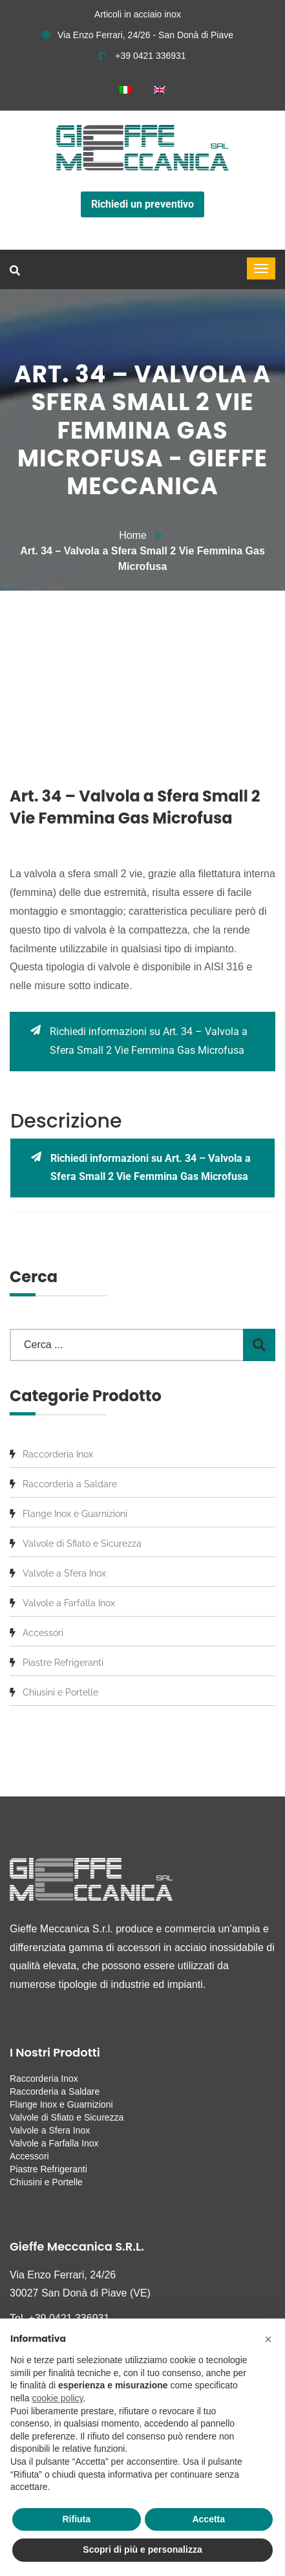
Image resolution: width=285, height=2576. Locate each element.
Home (133, 535)
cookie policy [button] (57, 2398)
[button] (268, 2339)
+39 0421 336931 (142, 55)
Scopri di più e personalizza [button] (142, 2549)
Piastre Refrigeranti (63, 1662)
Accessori (43, 1633)
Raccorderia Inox (58, 1454)
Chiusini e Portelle (60, 1692)
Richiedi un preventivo (142, 204)
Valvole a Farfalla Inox (69, 1603)
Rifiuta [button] (76, 2519)
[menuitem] (125, 90)
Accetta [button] (208, 2519)
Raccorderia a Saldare (70, 1484)
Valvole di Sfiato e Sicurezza (82, 1543)
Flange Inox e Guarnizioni (75, 1514)
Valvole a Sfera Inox (64, 1573)
